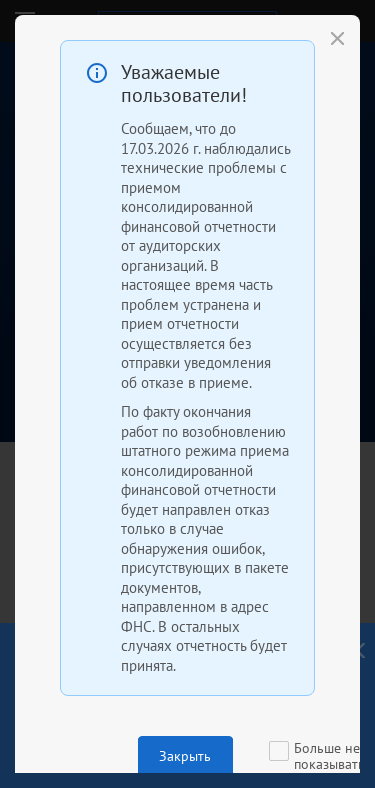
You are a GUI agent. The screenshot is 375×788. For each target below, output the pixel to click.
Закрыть (185, 756)
